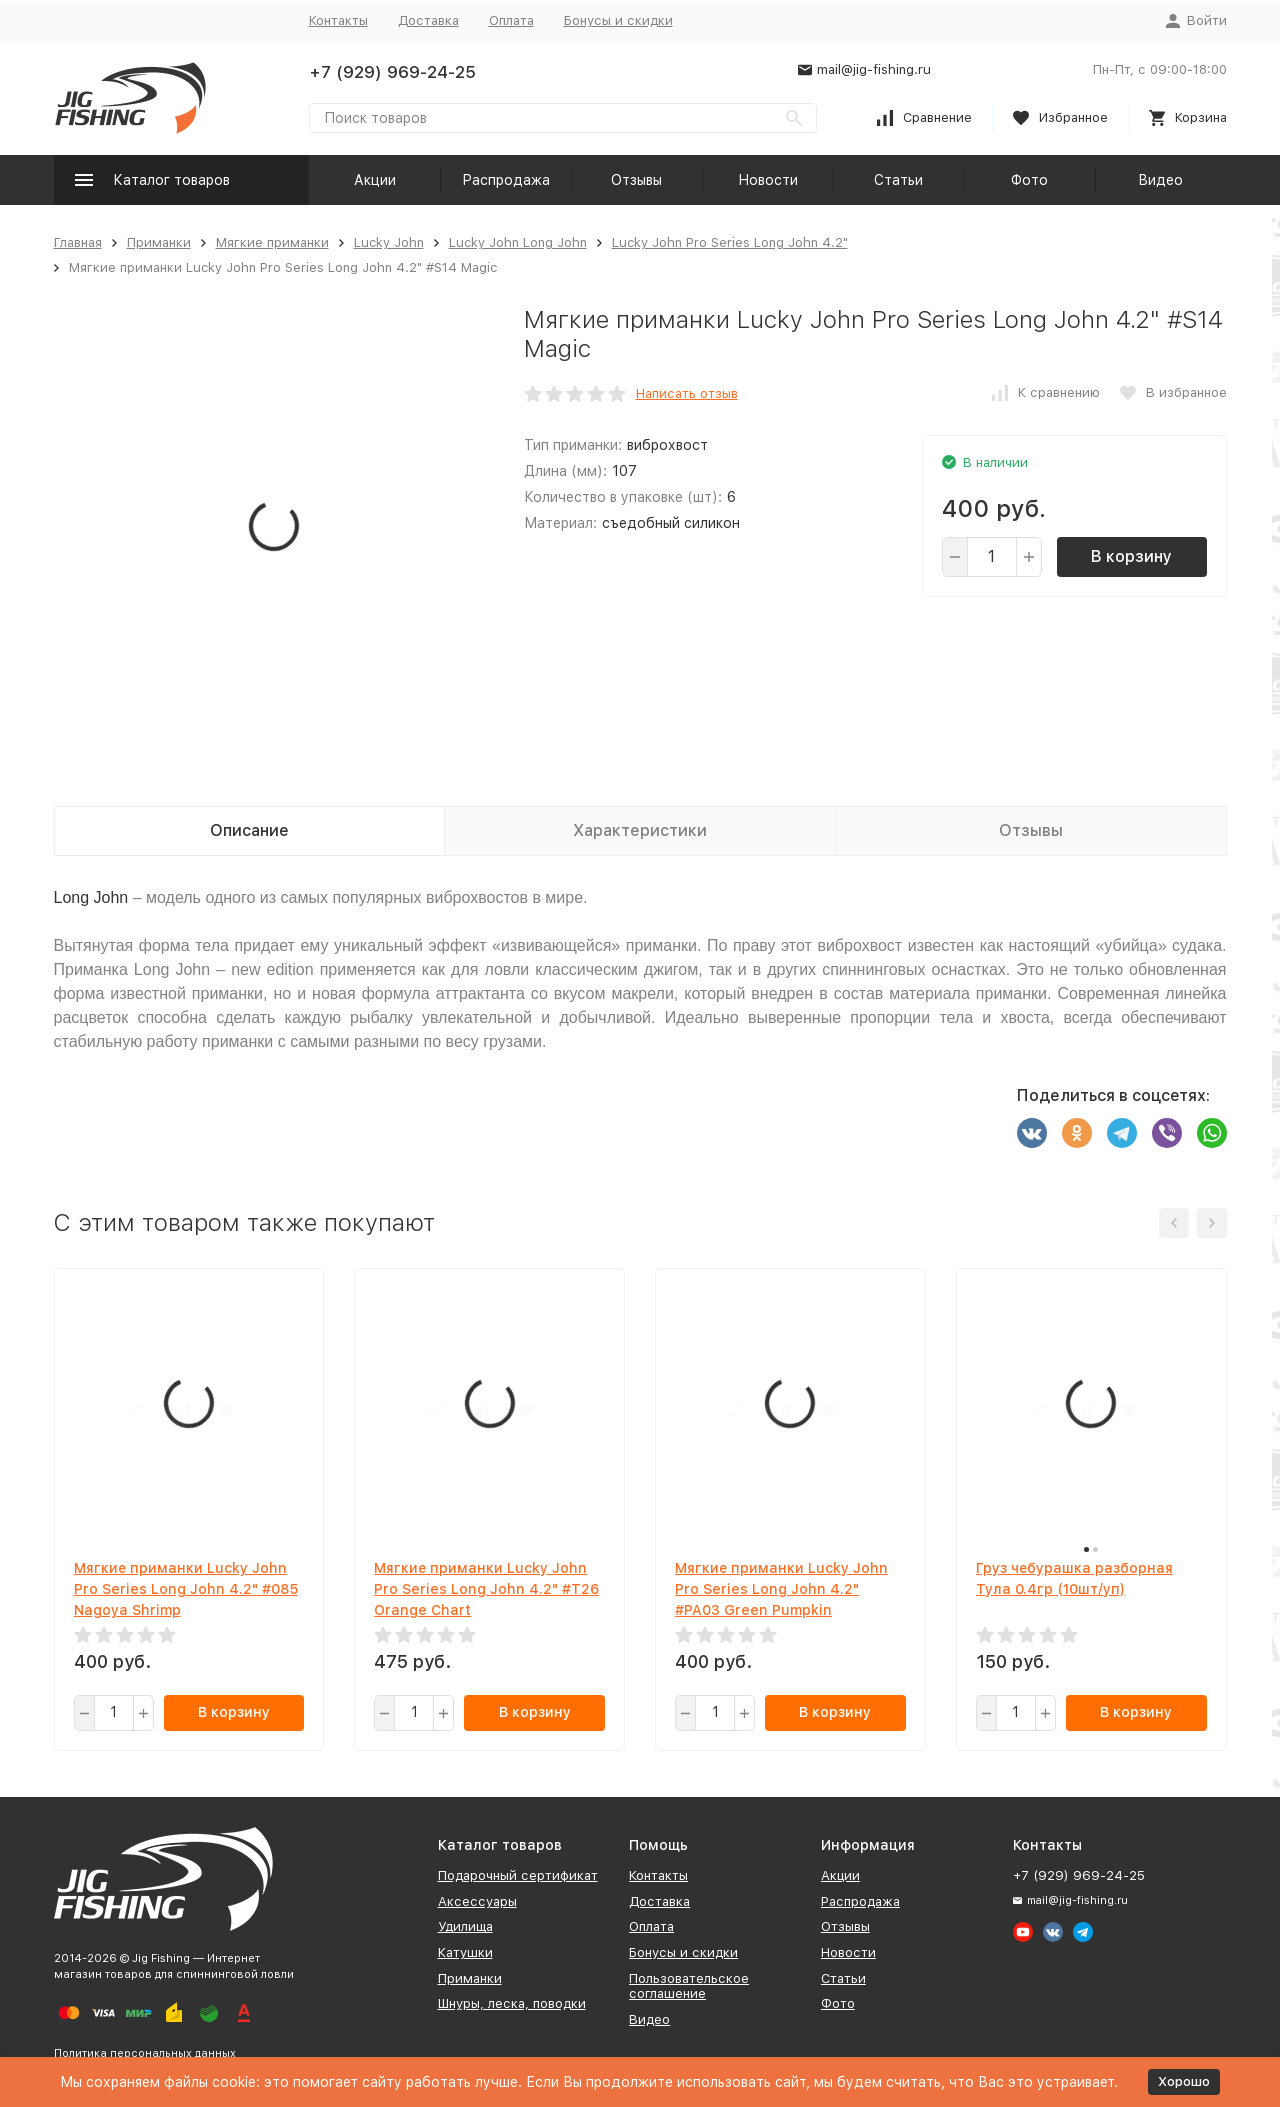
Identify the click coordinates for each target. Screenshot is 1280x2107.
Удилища (465, 1926)
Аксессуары (477, 1901)
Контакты (338, 20)
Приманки (159, 242)
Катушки (465, 1952)
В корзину (1131, 556)
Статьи (898, 180)
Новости (768, 180)
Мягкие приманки (272, 242)
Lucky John (389, 242)
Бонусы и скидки (618, 20)
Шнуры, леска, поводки (512, 2003)
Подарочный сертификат (518, 1875)
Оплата (511, 20)
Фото (1029, 180)
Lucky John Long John (518, 242)
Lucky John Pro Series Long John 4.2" (730, 242)
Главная (78, 242)
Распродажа (506, 180)
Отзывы (636, 180)
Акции (375, 180)
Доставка (428, 20)
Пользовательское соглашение (689, 1986)
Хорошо (1184, 2081)
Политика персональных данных (145, 2053)
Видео (1160, 180)
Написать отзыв (687, 393)
